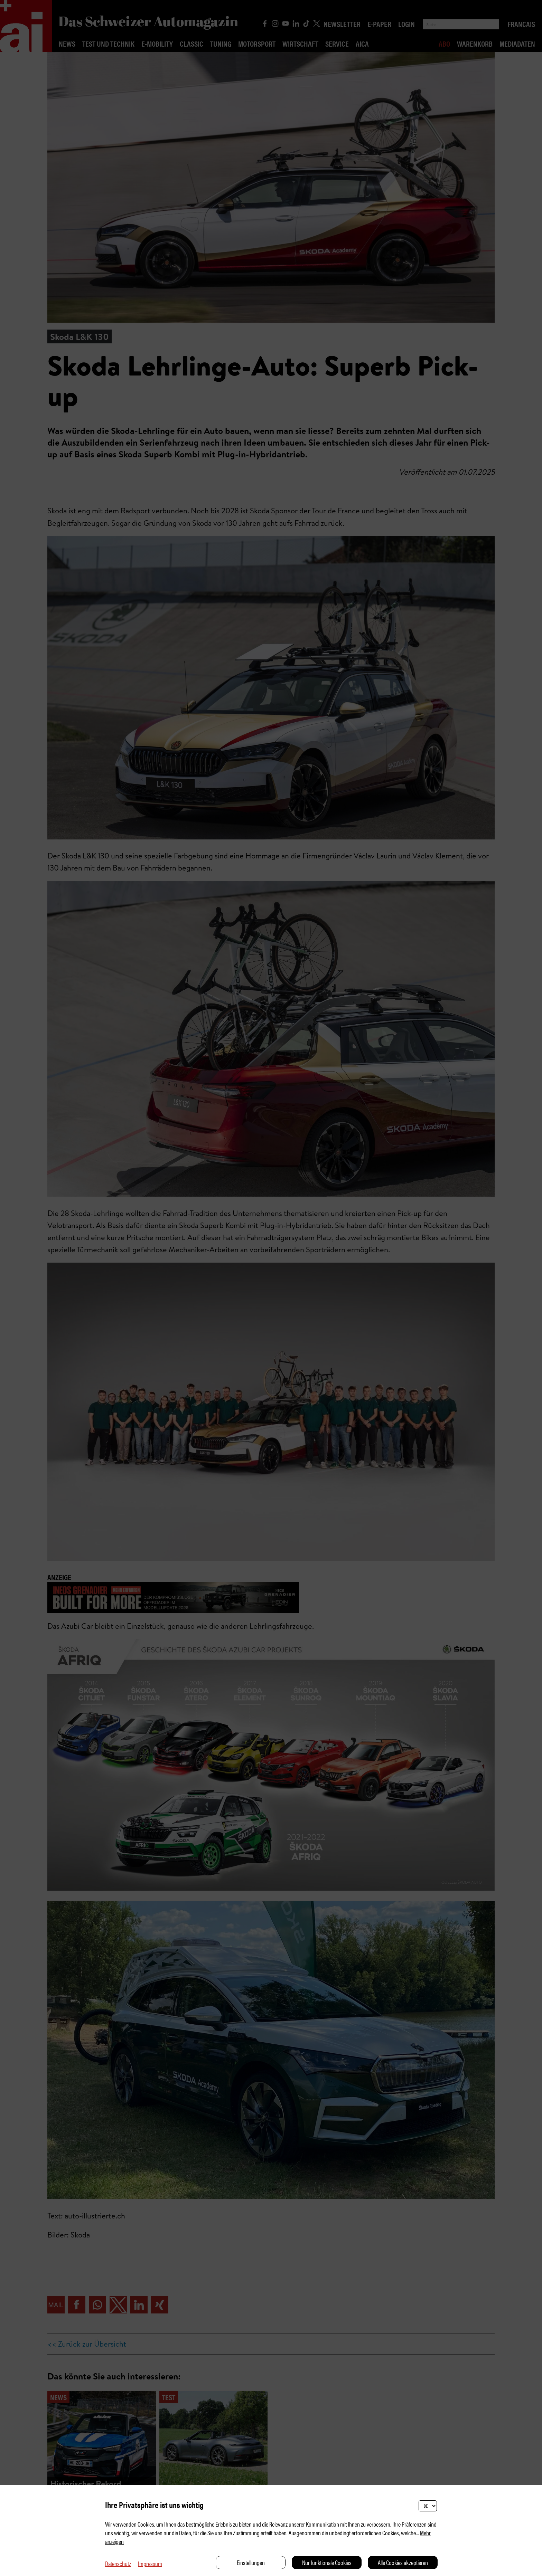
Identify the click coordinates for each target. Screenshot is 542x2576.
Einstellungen (251, 2562)
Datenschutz (118, 2563)
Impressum (150, 2563)
